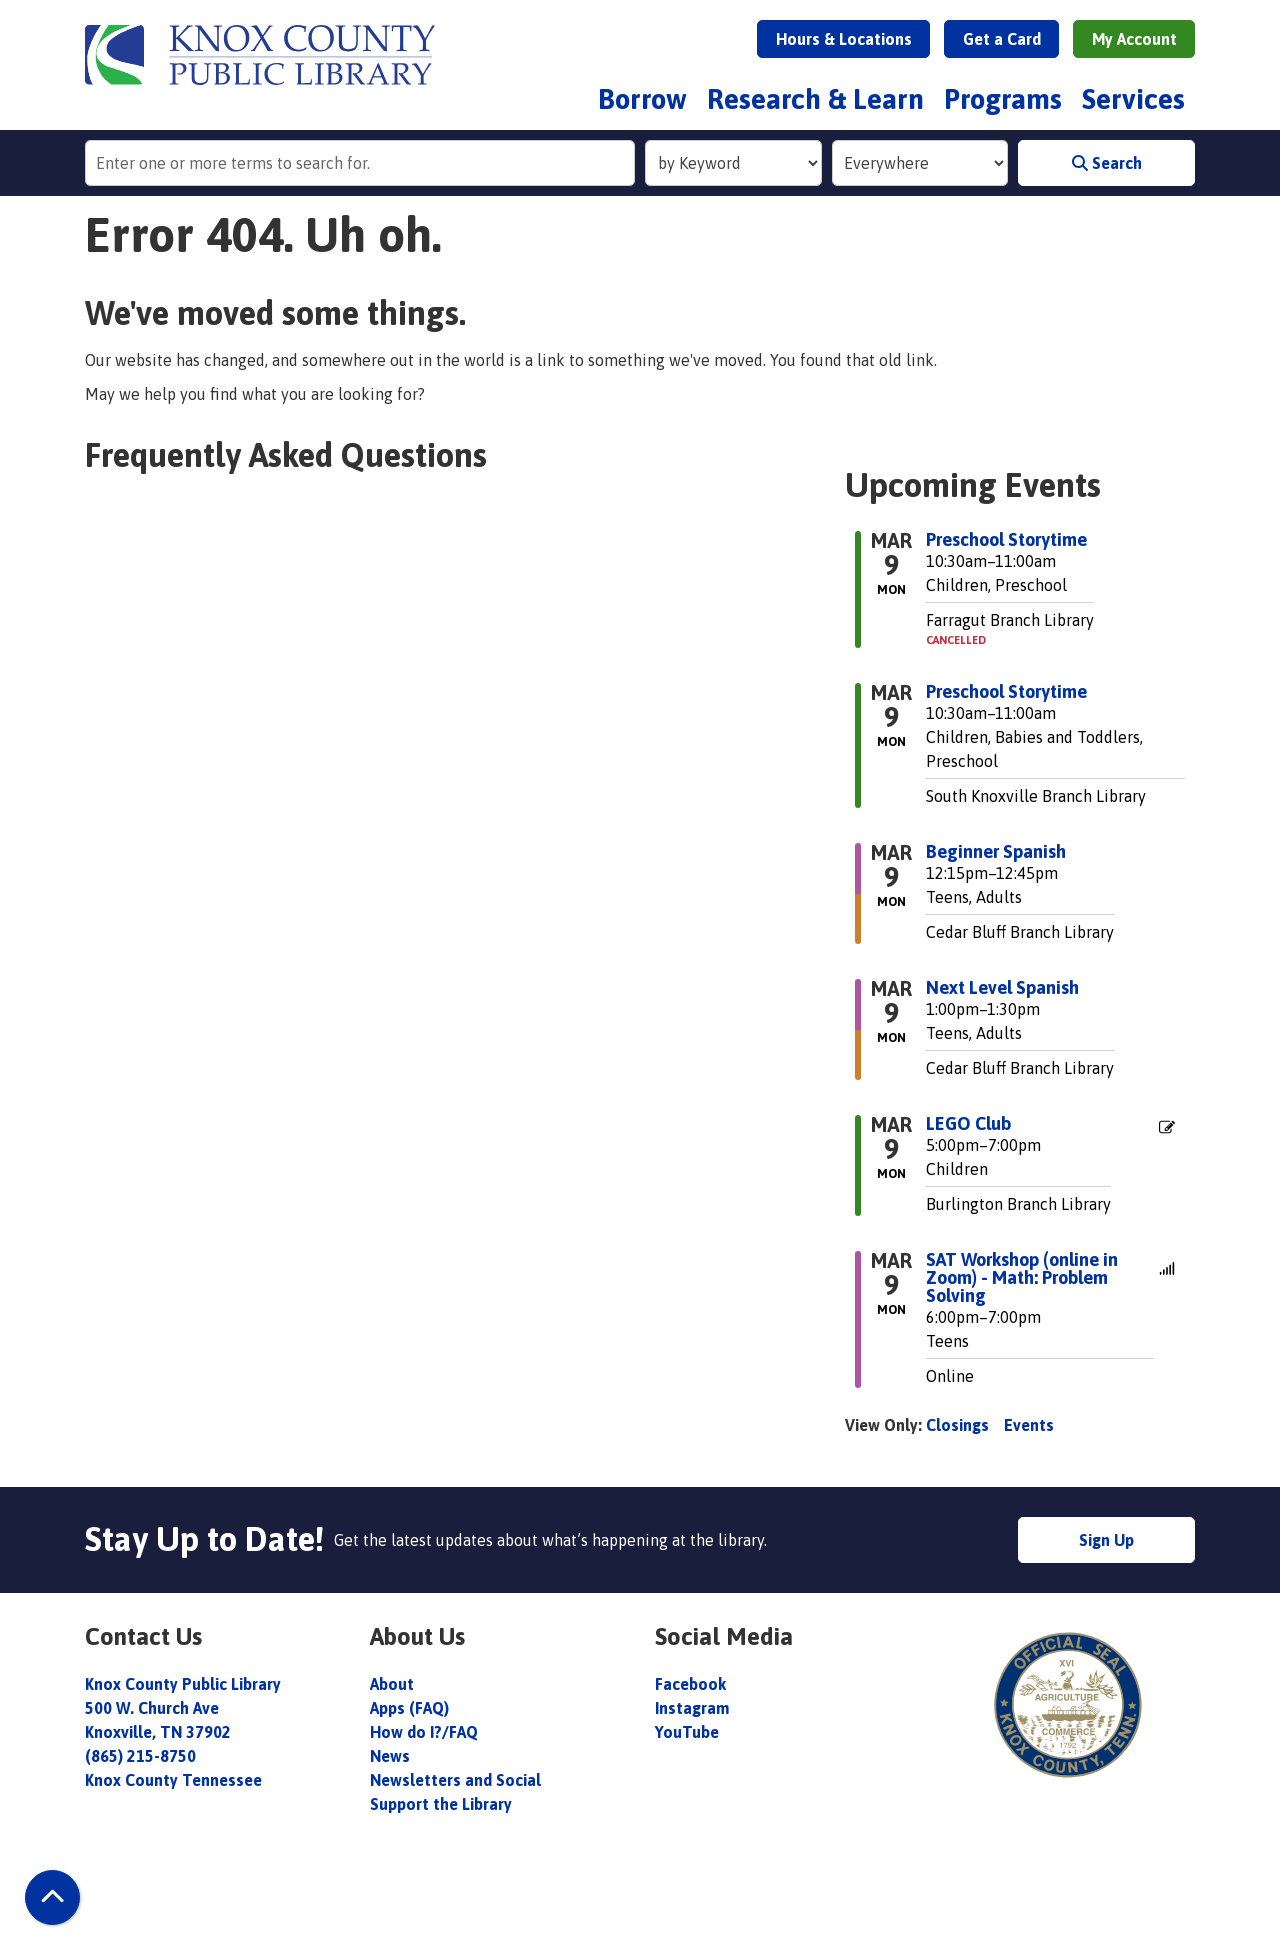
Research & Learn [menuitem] (815, 99)
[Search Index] (733, 163)
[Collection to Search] (920, 163)
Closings (957, 1425)
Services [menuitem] (1133, 99)
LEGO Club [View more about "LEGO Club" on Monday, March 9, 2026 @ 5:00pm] (968, 1124)
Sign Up (1106, 1540)
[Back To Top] (52, 1897)
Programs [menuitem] (1003, 99)
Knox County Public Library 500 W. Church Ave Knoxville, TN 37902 (183, 1708)
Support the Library (443, 1804)
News (390, 1756)
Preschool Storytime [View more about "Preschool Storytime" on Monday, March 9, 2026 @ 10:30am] (1006, 540)
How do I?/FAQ (424, 1732)
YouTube (687, 1732)
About (394, 1684)
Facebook (690, 1684)
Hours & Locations (844, 39)
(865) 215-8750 (140, 1756)
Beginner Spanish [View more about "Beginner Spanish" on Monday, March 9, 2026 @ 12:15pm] (996, 852)
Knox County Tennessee (173, 1780)
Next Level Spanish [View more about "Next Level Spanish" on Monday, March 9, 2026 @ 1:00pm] (1002, 988)
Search (1107, 163)
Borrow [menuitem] (642, 99)
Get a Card (1002, 39)
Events (1029, 1425)
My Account (1134, 39)
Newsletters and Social (455, 1780)
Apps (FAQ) (409, 1708)
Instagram (692, 1708)
